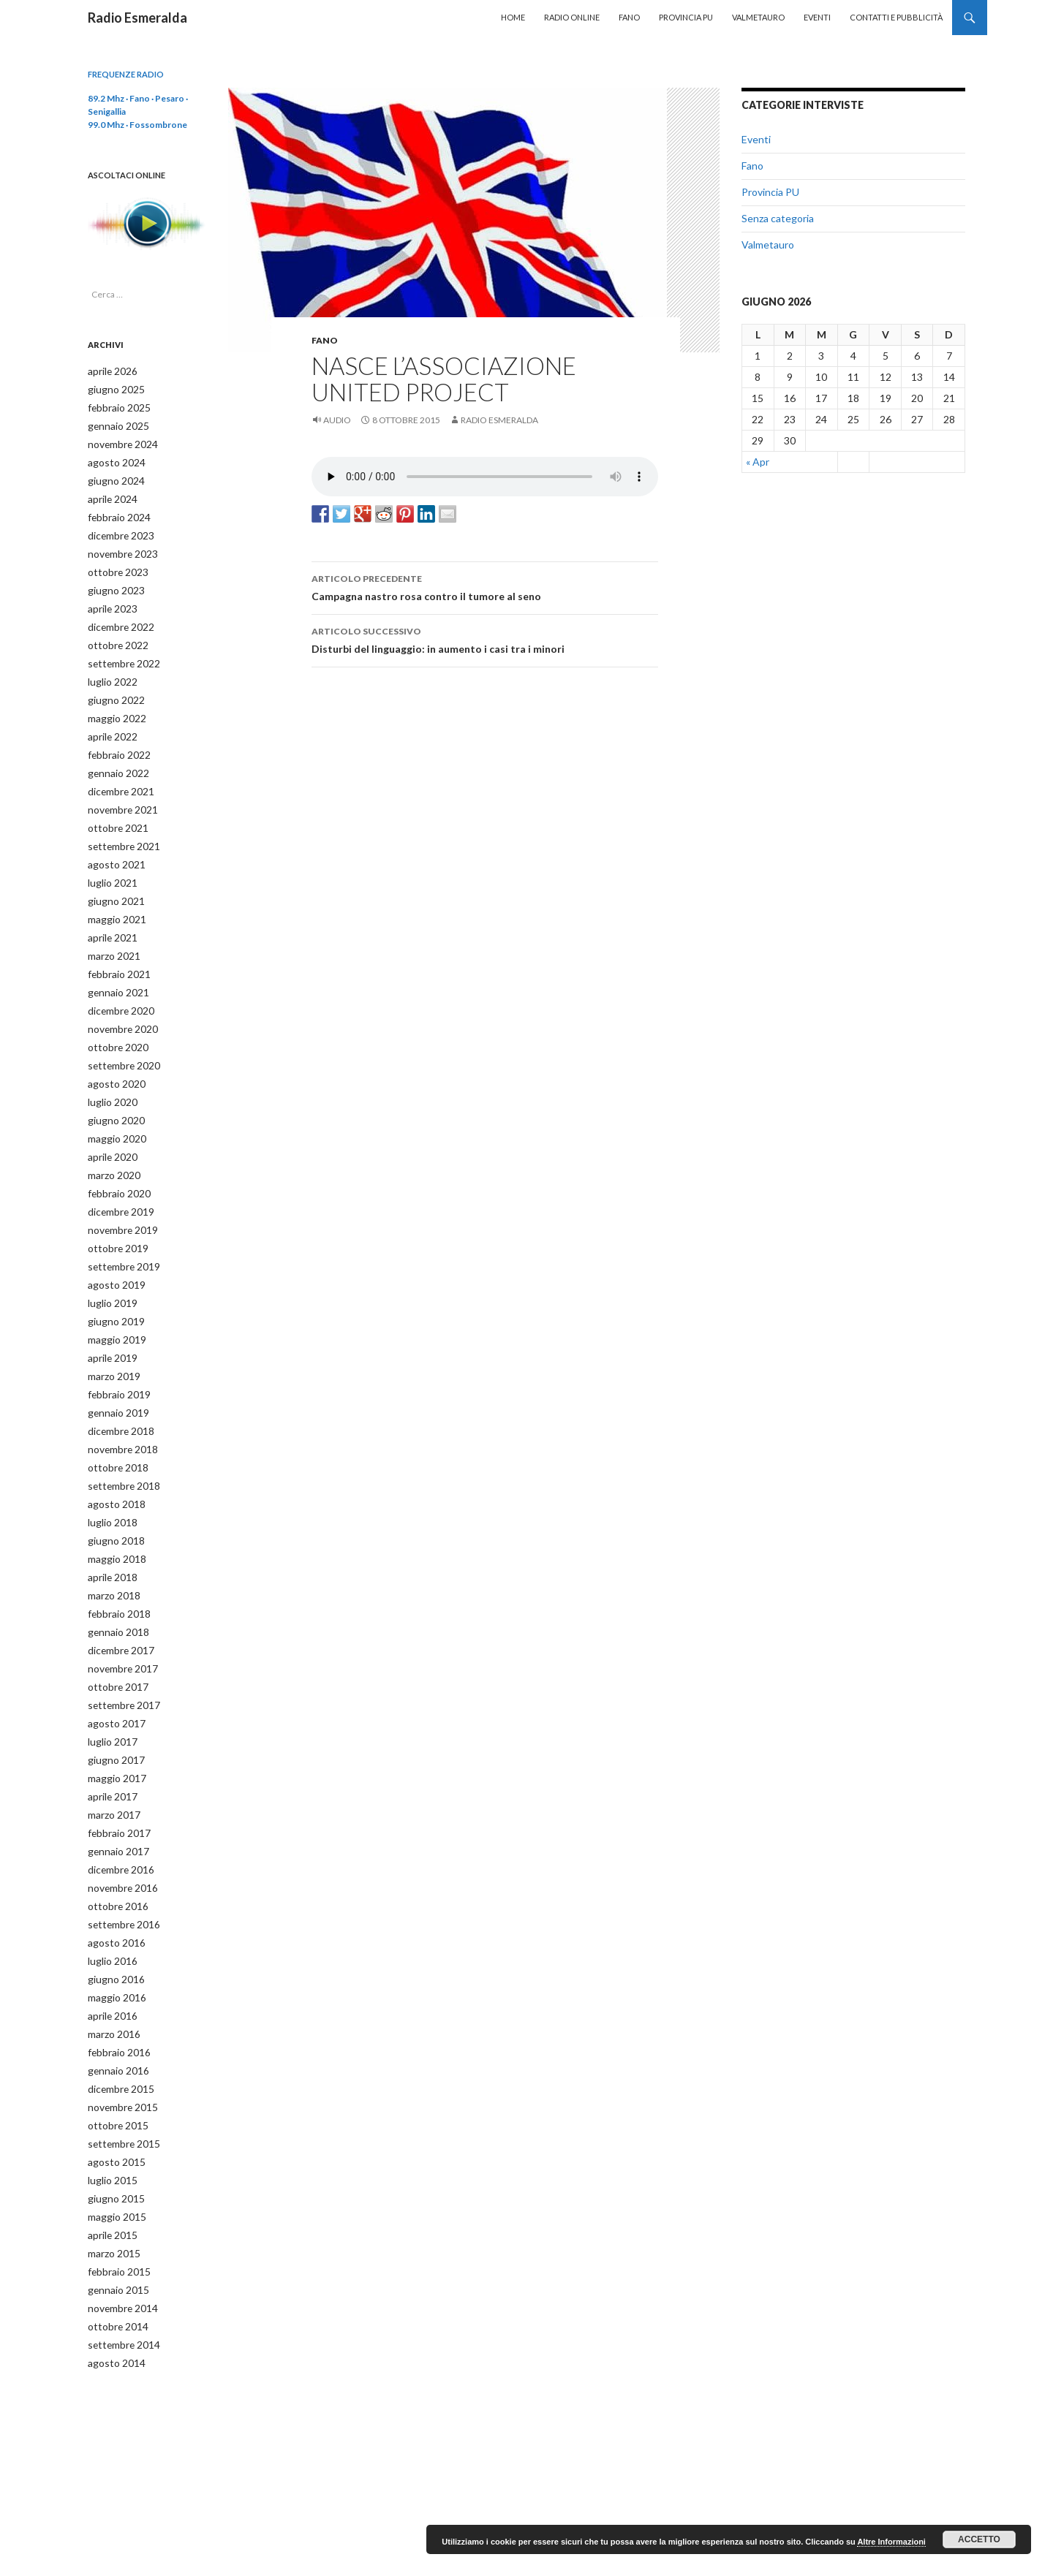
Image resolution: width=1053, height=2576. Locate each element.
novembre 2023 (119, 546)
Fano (629, 17)
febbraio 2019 (115, 1353)
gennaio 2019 (114, 1370)
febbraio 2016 (115, 1985)
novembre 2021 (119, 792)
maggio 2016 (113, 1932)
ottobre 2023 (113, 563)
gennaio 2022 (114, 756)
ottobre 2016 (113, 1844)
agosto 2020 (112, 1055)
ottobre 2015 (113, 2055)
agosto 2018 (112, 1458)
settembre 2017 (119, 1651)
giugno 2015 (112, 2125)
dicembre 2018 (118, 1388)
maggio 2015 (113, 2142)
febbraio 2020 (115, 1160)
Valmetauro (758, 17)
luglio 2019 (109, 1265)
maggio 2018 (113, 1511)
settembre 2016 (119, 1862)
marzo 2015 (111, 2177)
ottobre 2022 (113, 634)
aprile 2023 (110, 599)
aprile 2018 (110, 1528)
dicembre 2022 (118, 616)
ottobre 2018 (113, 1423)
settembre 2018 (119, 1441)
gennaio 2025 (114, 423)
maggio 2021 (113, 897)
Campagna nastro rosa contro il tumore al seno (485, 586)
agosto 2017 (112, 1669)
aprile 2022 (110, 721)
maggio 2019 (113, 1300)
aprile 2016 (110, 1949)
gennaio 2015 (114, 2213)
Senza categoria (777, 218)
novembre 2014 (119, 2230)
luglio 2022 (109, 669)
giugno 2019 (112, 1283)
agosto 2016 (112, 1879)
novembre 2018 (119, 1406)
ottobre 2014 (113, 2248)
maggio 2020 (113, 1107)
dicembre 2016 (118, 1809)
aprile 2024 (110, 493)
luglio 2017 (109, 1686)
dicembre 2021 (118, 774)
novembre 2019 (119, 1195)
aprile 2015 (110, 2160)
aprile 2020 (110, 1125)
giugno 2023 (112, 581)
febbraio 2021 (115, 949)
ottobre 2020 (113, 1020)
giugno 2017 (112, 1704)
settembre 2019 (119, 1230)
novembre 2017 (119, 1616)
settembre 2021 (119, 827)
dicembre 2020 (118, 985)
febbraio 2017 (115, 1774)
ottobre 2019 (113, 1213)
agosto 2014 (112, 2283)
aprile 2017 (110, 1739)
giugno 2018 (112, 1493)
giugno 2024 (112, 476)
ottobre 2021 (113, 809)
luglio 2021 (109, 862)
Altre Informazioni (891, 2541)
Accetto (979, 2539)
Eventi (817, 17)
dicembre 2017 (118, 1599)
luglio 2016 (109, 1897)
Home (513, 17)
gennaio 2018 (114, 1581)
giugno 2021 (112, 879)
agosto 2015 (112, 2090)
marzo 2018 (111, 1546)
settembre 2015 (119, 2072)
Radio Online (572, 17)
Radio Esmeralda (137, 18)
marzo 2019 (111, 1335)
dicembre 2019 (118, 1178)
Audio (337, 419)
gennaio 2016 (114, 2002)
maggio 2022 (113, 704)
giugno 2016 (112, 1914)
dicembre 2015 (118, 2020)
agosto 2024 (112, 458)
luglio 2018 (109, 1476)
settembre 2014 (119, 2265)
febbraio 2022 (115, 739)
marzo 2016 (111, 1967)
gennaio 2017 (114, 1792)
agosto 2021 (112, 844)
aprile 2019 (110, 1318)
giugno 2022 (112, 686)
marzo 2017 (111, 1756)
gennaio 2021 (114, 967)
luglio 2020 (109, 1072)
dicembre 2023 (118, 528)
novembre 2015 (119, 2037)
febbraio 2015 (115, 2195)
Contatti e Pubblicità (896, 17)
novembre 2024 (119, 441)
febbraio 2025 (115, 406)
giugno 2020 (112, 1090)
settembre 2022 (119, 651)
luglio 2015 (109, 2107)
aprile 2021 (110, 914)
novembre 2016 (119, 1827)
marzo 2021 (111, 932)
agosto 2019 (112, 1248)
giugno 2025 (112, 388)
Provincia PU (686, 17)
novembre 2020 (119, 1002)
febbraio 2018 (115, 1563)
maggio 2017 (113, 1721)
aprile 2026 (110, 370)
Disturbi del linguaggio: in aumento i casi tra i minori (485, 639)
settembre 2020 (119, 1037)
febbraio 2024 (115, 511)
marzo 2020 (111, 1142)
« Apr (757, 461)
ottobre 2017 (113, 1634)
